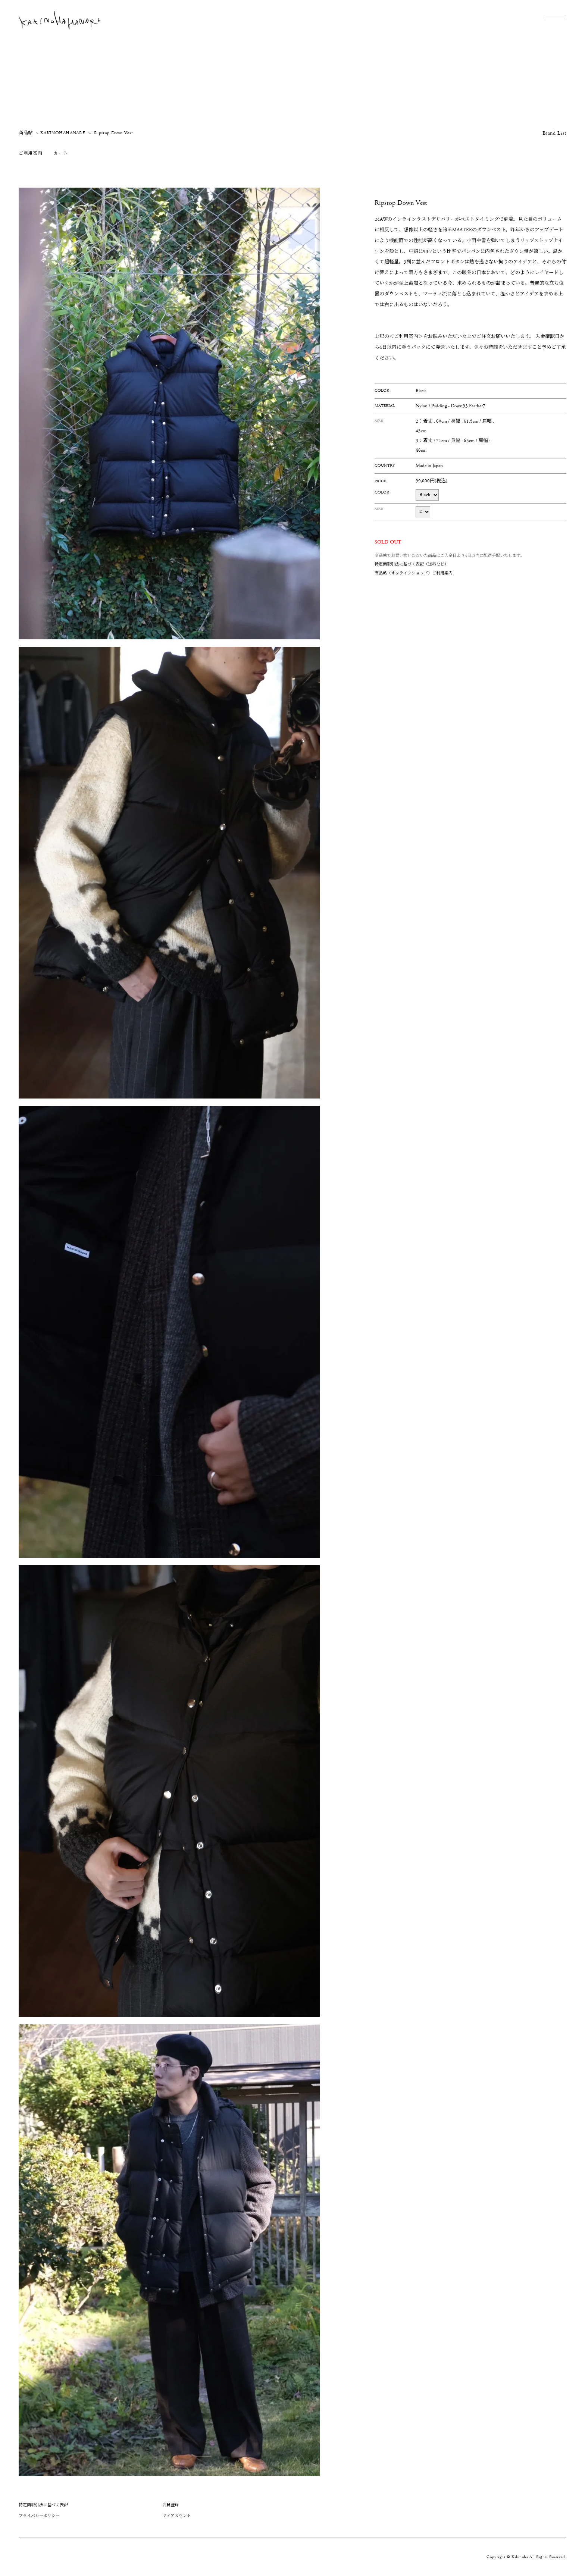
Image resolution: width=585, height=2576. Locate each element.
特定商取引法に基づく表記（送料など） (411, 564)
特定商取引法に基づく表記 (43, 2505)
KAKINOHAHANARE (62, 133)
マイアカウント (176, 2516)
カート (60, 153)
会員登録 (170, 2505)
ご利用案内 (30, 153)
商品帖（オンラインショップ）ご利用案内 (414, 573)
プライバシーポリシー (39, 2516)
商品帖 (26, 133)
